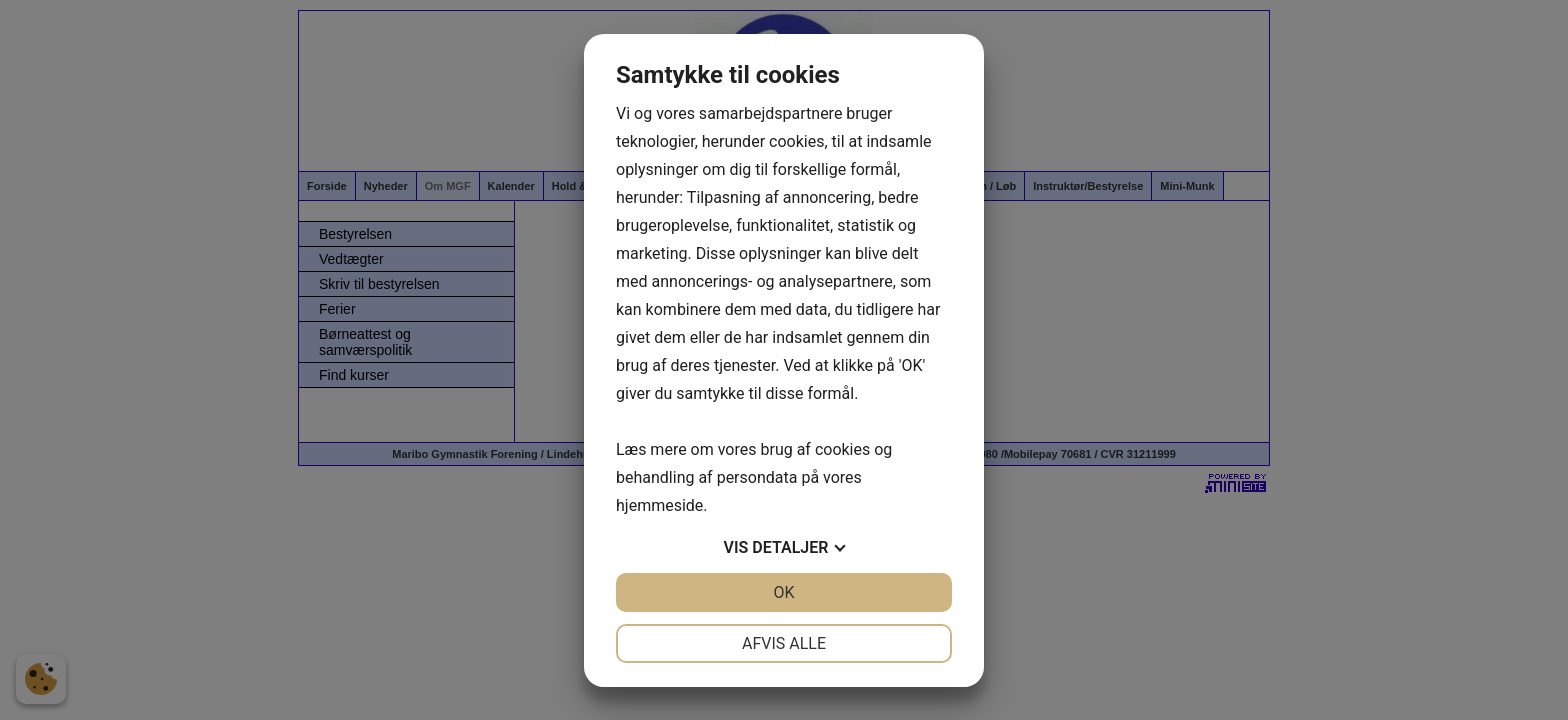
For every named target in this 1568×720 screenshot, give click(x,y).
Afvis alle (784, 643)
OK (783, 592)
